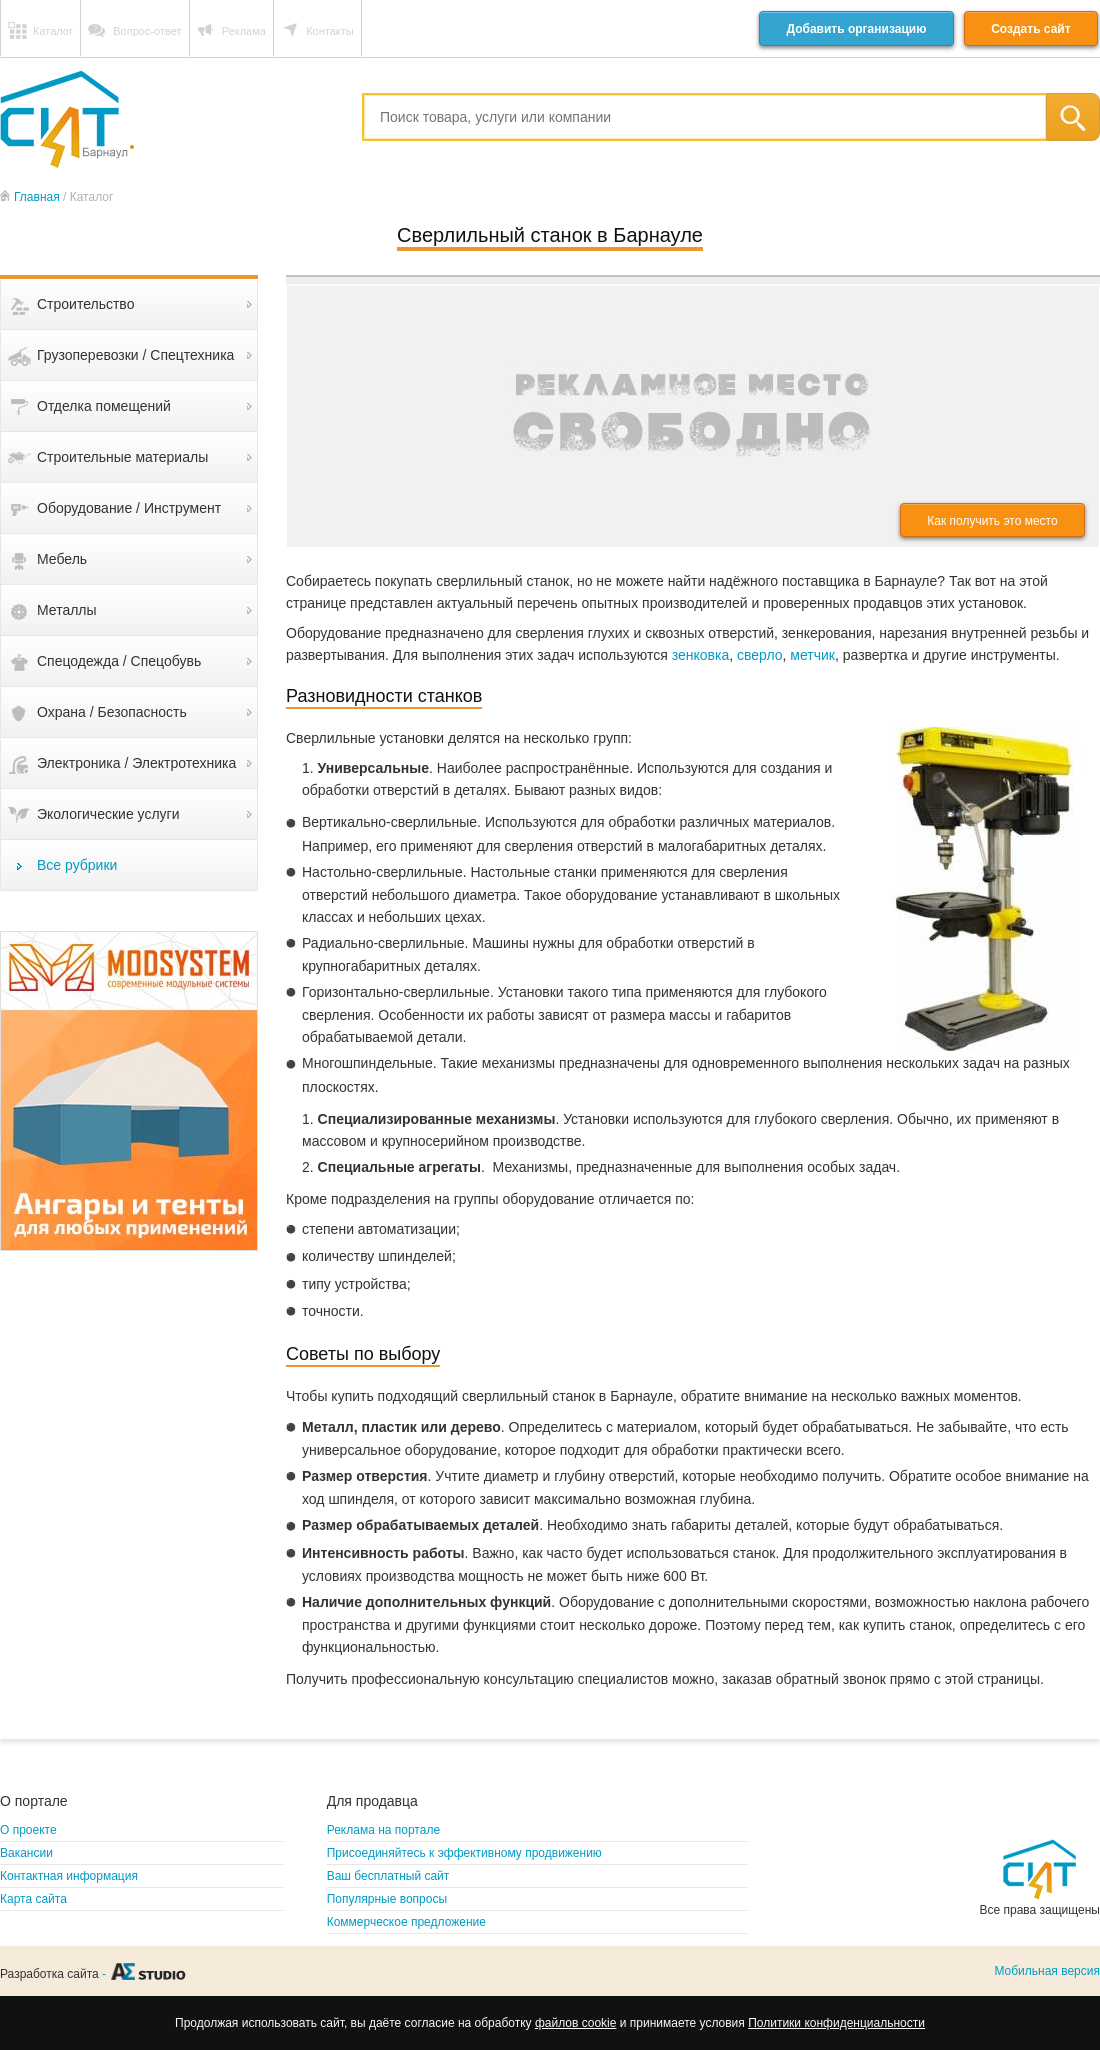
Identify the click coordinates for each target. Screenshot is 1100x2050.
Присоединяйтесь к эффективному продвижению (464, 1853)
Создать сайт (1030, 29)
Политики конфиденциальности (836, 2023)
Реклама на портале (383, 1830)
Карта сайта (33, 1899)
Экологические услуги (108, 814)
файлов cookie (575, 2023)
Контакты (330, 31)
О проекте (28, 1830)
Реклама (244, 31)
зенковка (701, 655)
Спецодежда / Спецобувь (119, 661)
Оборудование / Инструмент (129, 508)
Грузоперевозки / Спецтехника (135, 355)
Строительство (85, 304)
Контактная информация (69, 1876)
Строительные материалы (122, 457)
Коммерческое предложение (406, 1922)
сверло (760, 655)
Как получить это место (992, 521)
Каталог (53, 31)
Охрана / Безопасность (112, 712)
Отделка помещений (104, 406)
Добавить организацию (856, 29)
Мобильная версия (1047, 1971)
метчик (812, 655)
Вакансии (26, 1853)
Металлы (67, 610)
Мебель (62, 559)
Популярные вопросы (387, 1899)
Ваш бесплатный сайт (388, 1876)
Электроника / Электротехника (136, 763)
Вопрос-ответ (147, 31)
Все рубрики (77, 865)
